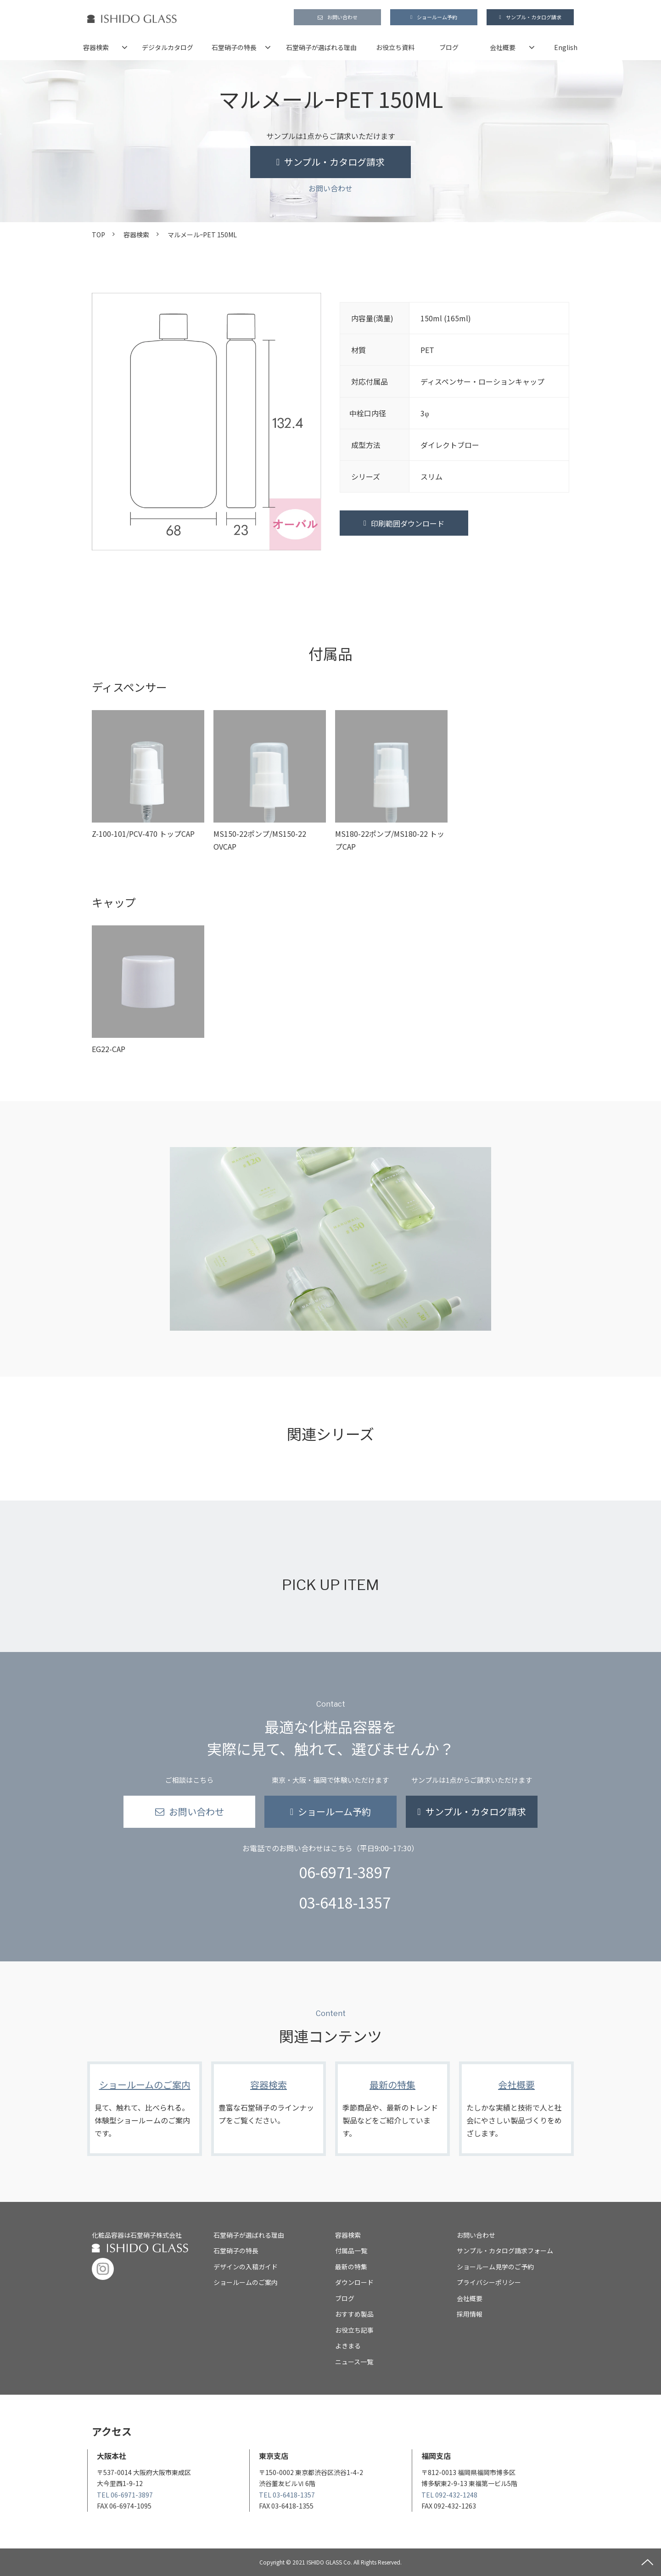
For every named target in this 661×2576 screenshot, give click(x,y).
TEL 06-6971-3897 (125, 2494)
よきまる (348, 2345)
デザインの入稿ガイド (245, 2266)
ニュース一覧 (354, 2361)
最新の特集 (392, 2108)
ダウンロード (354, 2282)
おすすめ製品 (354, 2313)
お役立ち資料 (395, 47)
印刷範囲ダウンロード (407, 523)
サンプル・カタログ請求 (533, 17)
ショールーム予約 (437, 17)
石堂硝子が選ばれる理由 (321, 47)
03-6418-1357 (345, 1902)
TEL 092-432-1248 (449, 2494)
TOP (98, 234)
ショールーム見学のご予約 (495, 2266)
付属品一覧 (351, 2250)
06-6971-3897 (345, 1871)
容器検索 (96, 47)
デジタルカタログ (167, 47)
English (565, 47)
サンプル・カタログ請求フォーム (505, 2250)
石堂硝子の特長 (234, 47)
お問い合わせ (342, 17)
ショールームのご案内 (144, 2108)
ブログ (449, 47)
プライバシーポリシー (489, 2282)
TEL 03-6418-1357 (287, 2494)
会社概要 (502, 47)
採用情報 (469, 2313)
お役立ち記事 (354, 2330)
